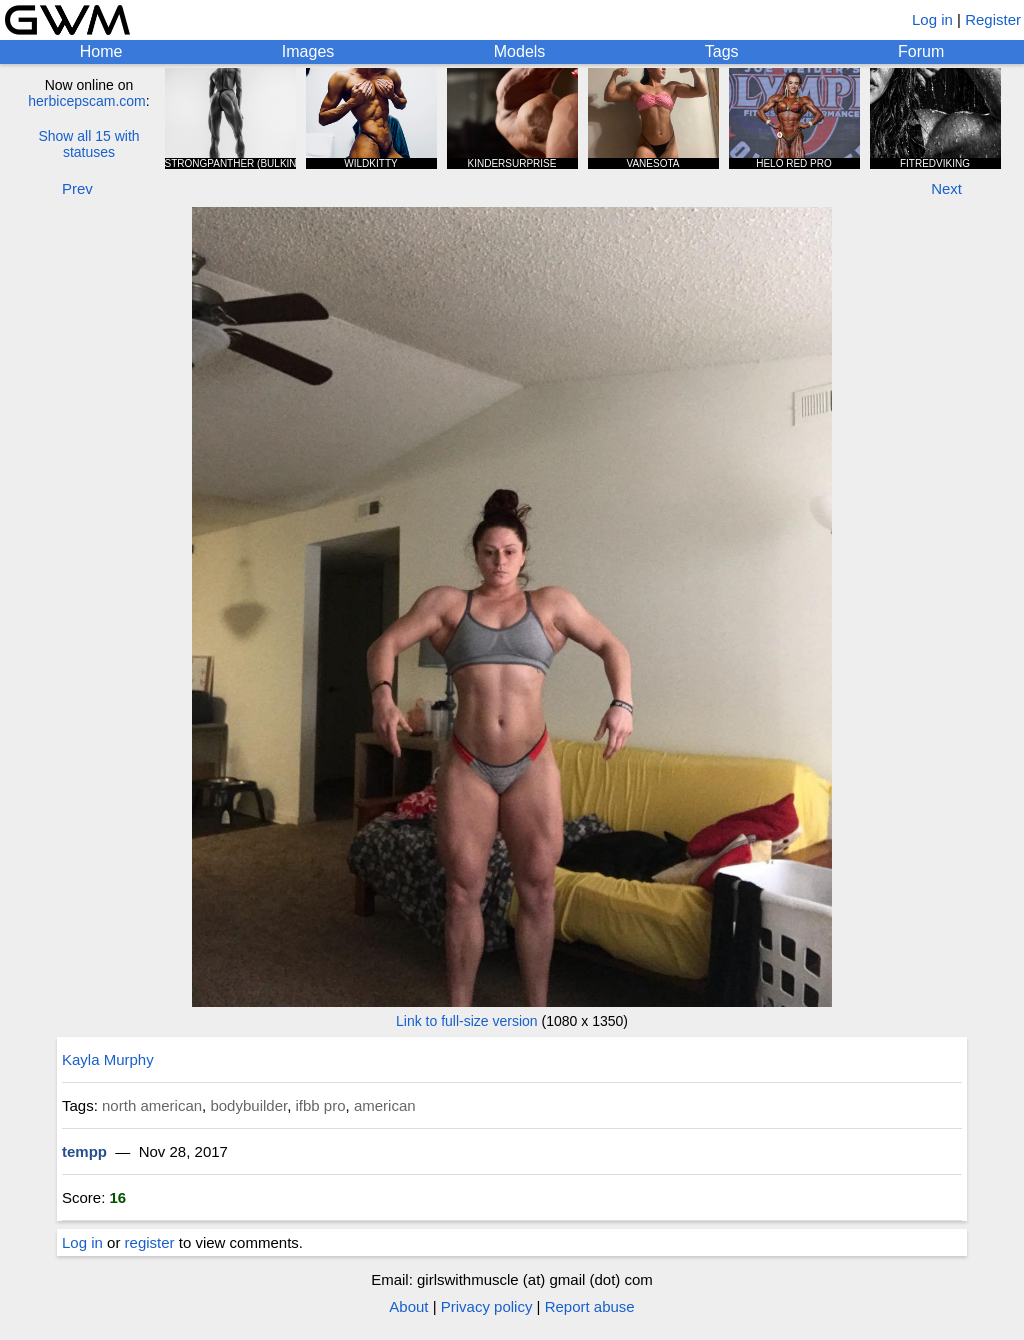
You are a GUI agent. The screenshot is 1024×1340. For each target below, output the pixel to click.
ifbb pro (321, 1105)
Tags (722, 51)
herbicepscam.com (87, 101)
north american (152, 1105)
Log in (932, 19)
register (150, 1242)
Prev (77, 188)
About (408, 1306)
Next (946, 188)
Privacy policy (487, 1306)
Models (520, 51)
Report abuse (590, 1306)
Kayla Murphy (108, 1059)
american (385, 1105)
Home (101, 51)
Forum (921, 51)
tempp (84, 1151)
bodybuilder (248, 1105)
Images (308, 51)
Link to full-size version (467, 1021)
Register (993, 19)
